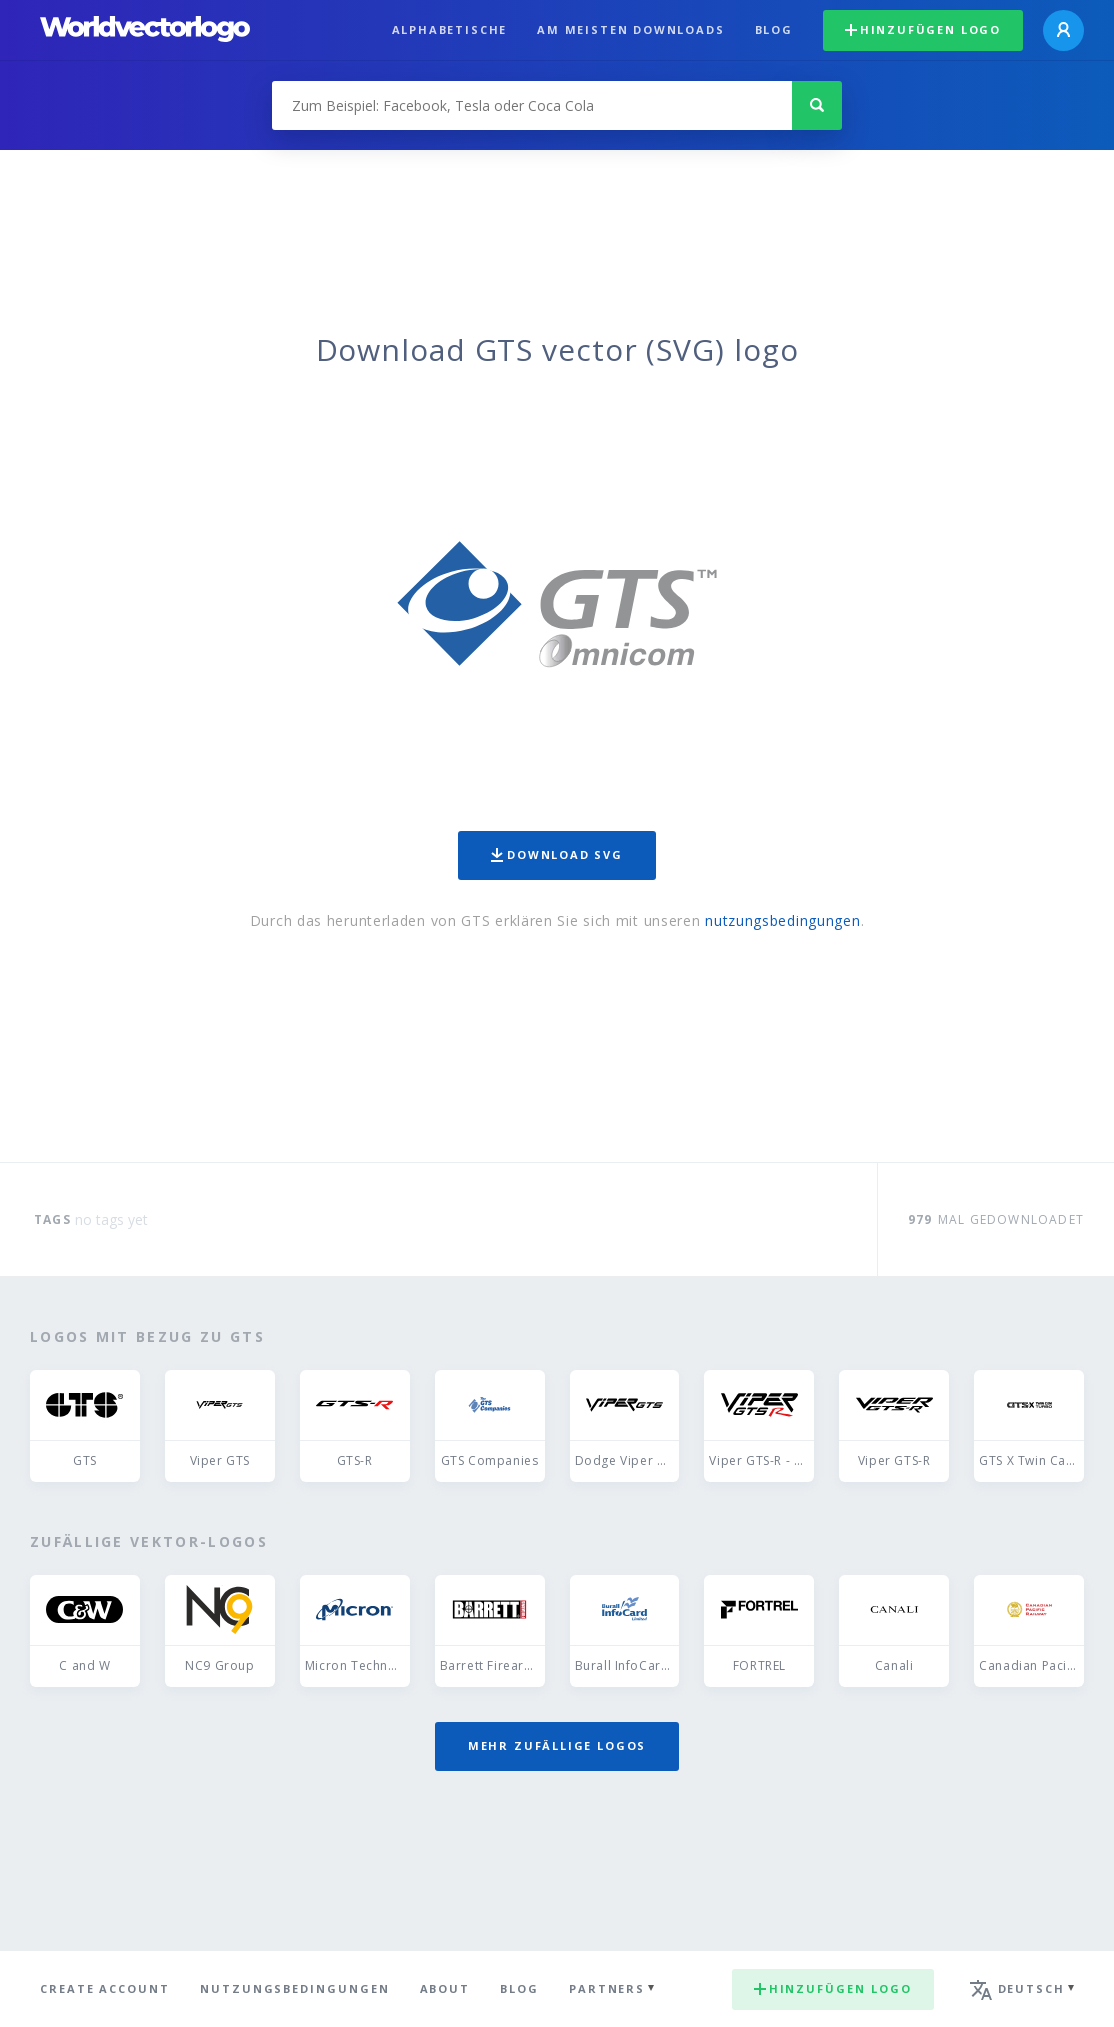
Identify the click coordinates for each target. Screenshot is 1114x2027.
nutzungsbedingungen (782, 920)
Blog (774, 29)
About (445, 1988)
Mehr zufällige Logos (557, 1745)
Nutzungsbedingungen (295, 1988)
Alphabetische (450, 29)
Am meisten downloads (630, 29)
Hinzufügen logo (923, 29)
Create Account (105, 1988)
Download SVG (557, 854)
